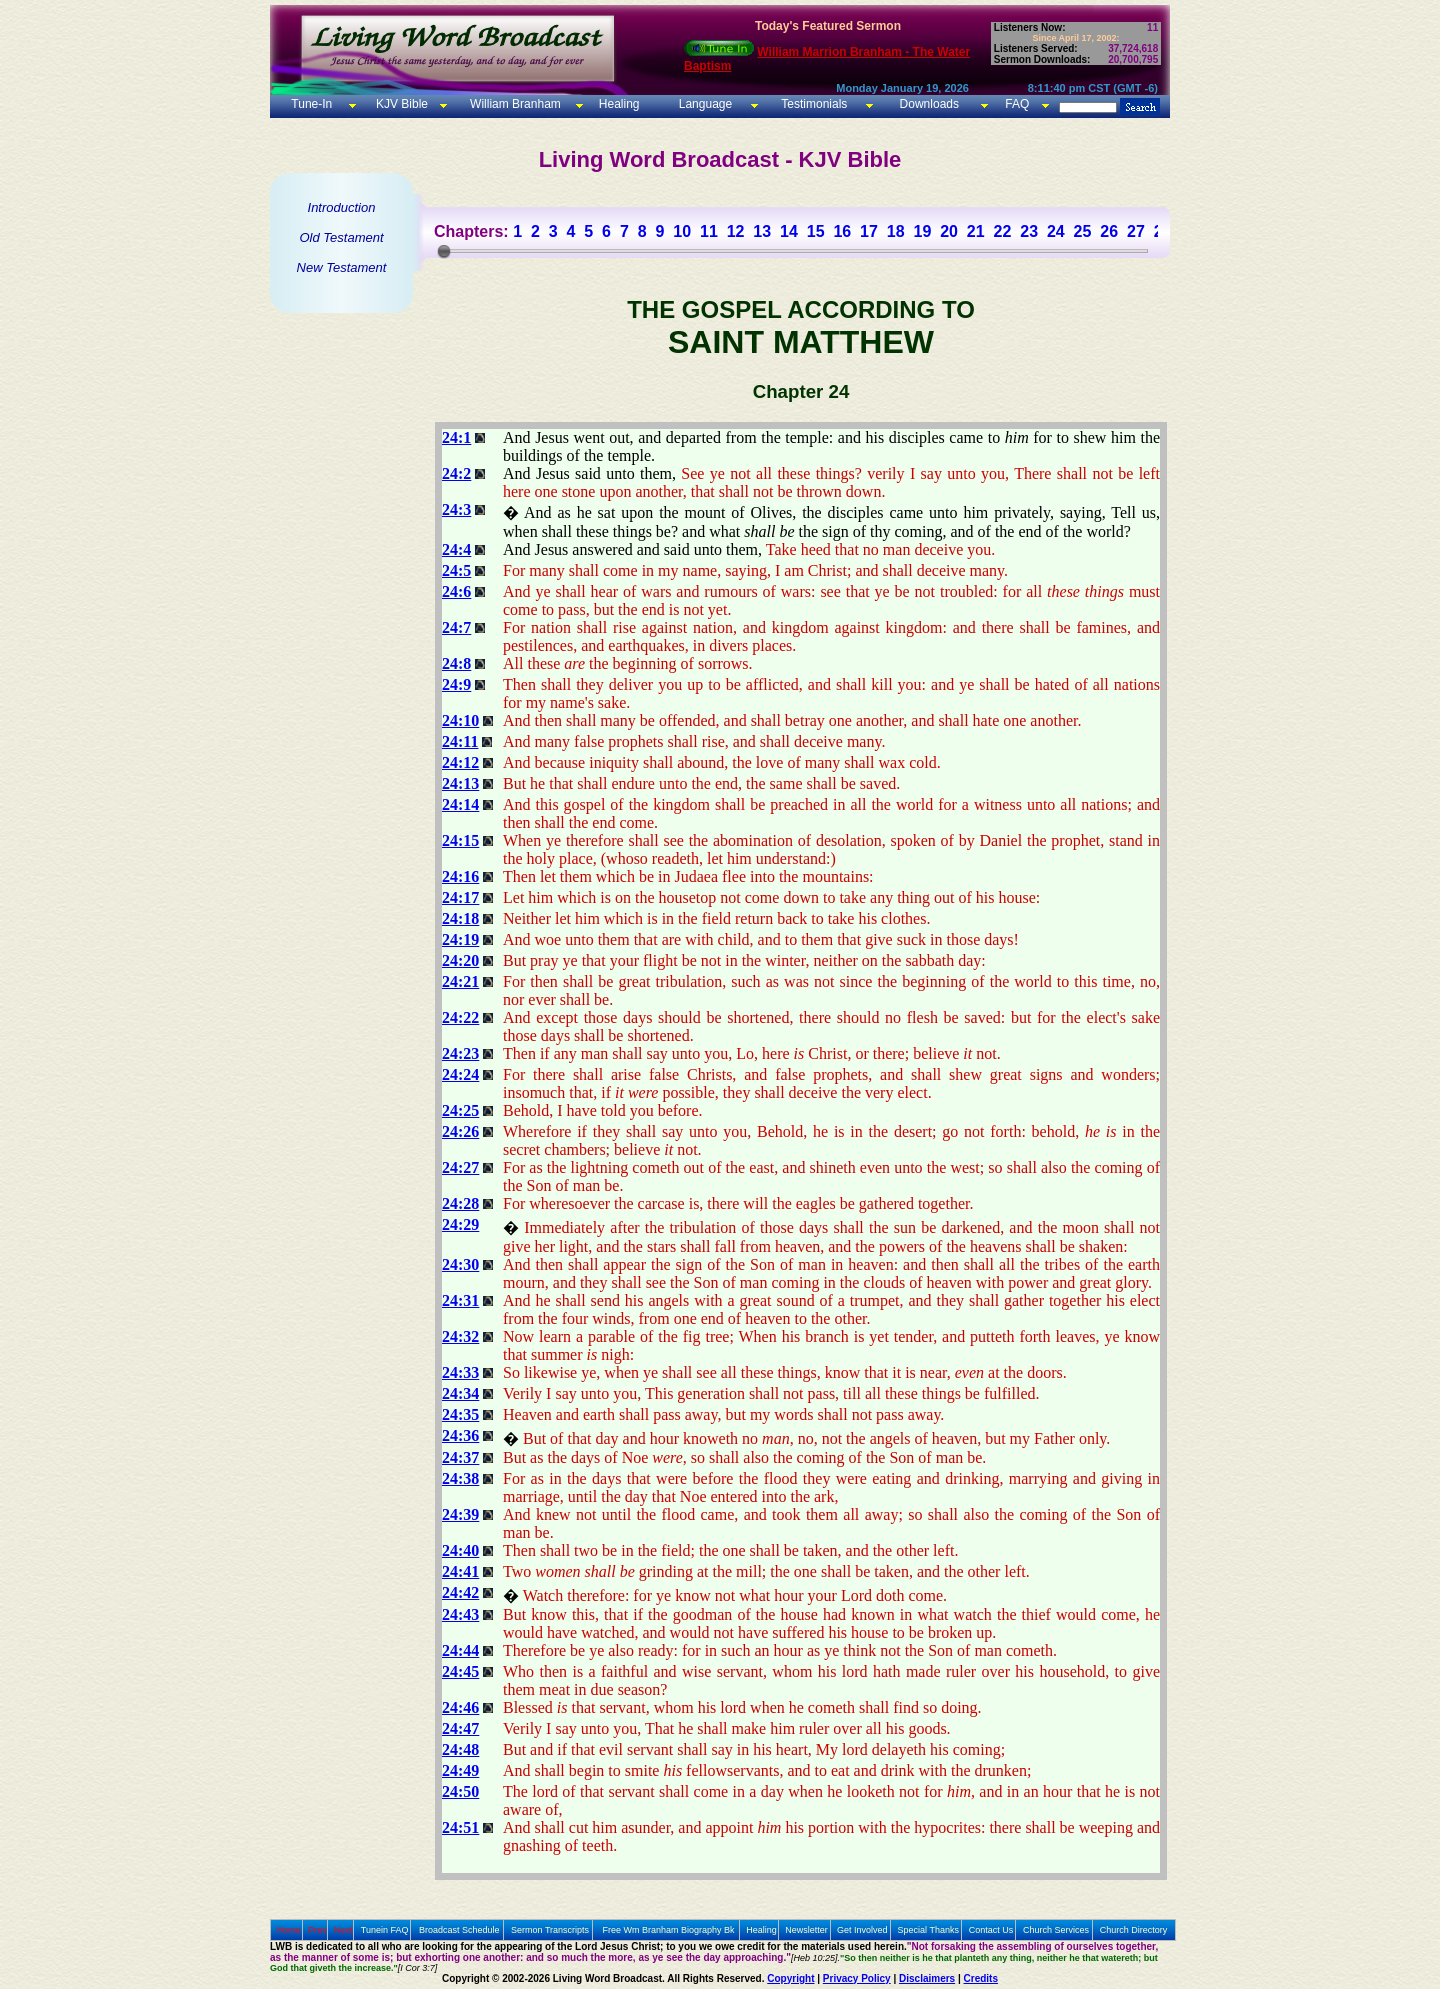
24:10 (460, 720)
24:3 (456, 509)
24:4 (456, 549)
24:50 (460, 1791)
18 (896, 231)
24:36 (460, 1435)
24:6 (456, 591)
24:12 (460, 762)
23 (1029, 231)
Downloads (929, 104)
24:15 (460, 840)
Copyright (790, 1978)
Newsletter (806, 1930)
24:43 (460, 1614)
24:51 (460, 1827)
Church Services (1056, 1930)
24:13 (460, 783)
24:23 (460, 1053)
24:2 (456, 473)
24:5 (456, 570)
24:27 (460, 1167)
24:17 (460, 897)
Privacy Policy (857, 1978)
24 (1056, 231)
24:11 (460, 741)
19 (922, 231)
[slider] (444, 251)
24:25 (460, 1110)
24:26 (460, 1131)
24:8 (456, 663)
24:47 (460, 1728)
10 (682, 231)
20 (949, 231)
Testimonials (814, 104)
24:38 (460, 1478)
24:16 (460, 876)
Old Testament (341, 237)
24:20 (460, 960)
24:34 (460, 1393)
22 (1003, 231)
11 (709, 231)
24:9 (456, 684)
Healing (617, 104)
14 (789, 231)
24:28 (460, 1203)
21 (976, 231)
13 (762, 231)
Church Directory (1134, 1930)
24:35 (460, 1414)
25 (1083, 231)
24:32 (460, 1336)
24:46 (460, 1707)
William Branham (514, 104)
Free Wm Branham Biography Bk (669, 1930)
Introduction (342, 207)
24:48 (460, 1749)
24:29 (460, 1224)
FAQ (1017, 104)
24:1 (456, 437)
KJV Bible (400, 104)
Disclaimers (927, 1978)
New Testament (342, 267)
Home (289, 1930)
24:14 (460, 804)
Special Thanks (928, 1930)
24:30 (460, 1264)
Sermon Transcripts (550, 1930)
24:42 (460, 1592)
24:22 (460, 1017)
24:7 (456, 627)
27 (1136, 231)
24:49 (460, 1770)
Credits (981, 1978)
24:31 (460, 1300)
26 (1109, 231)
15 (816, 231)
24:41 (460, 1571)
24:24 (460, 1074)
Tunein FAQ (385, 1930)
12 (736, 231)
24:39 (460, 1514)
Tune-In (311, 104)
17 (869, 231)
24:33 (460, 1372)
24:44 (460, 1650)
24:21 (460, 981)
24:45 (460, 1671)
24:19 (460, 939)
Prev (317, 1930)
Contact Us (991, 1930)
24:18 (460, 918)
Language (703, 104)
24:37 (460, 1457)
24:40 (460, 1550)
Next (343, 1930)
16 (842, 231)
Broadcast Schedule (459, 1930)
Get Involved (862, 1930)
